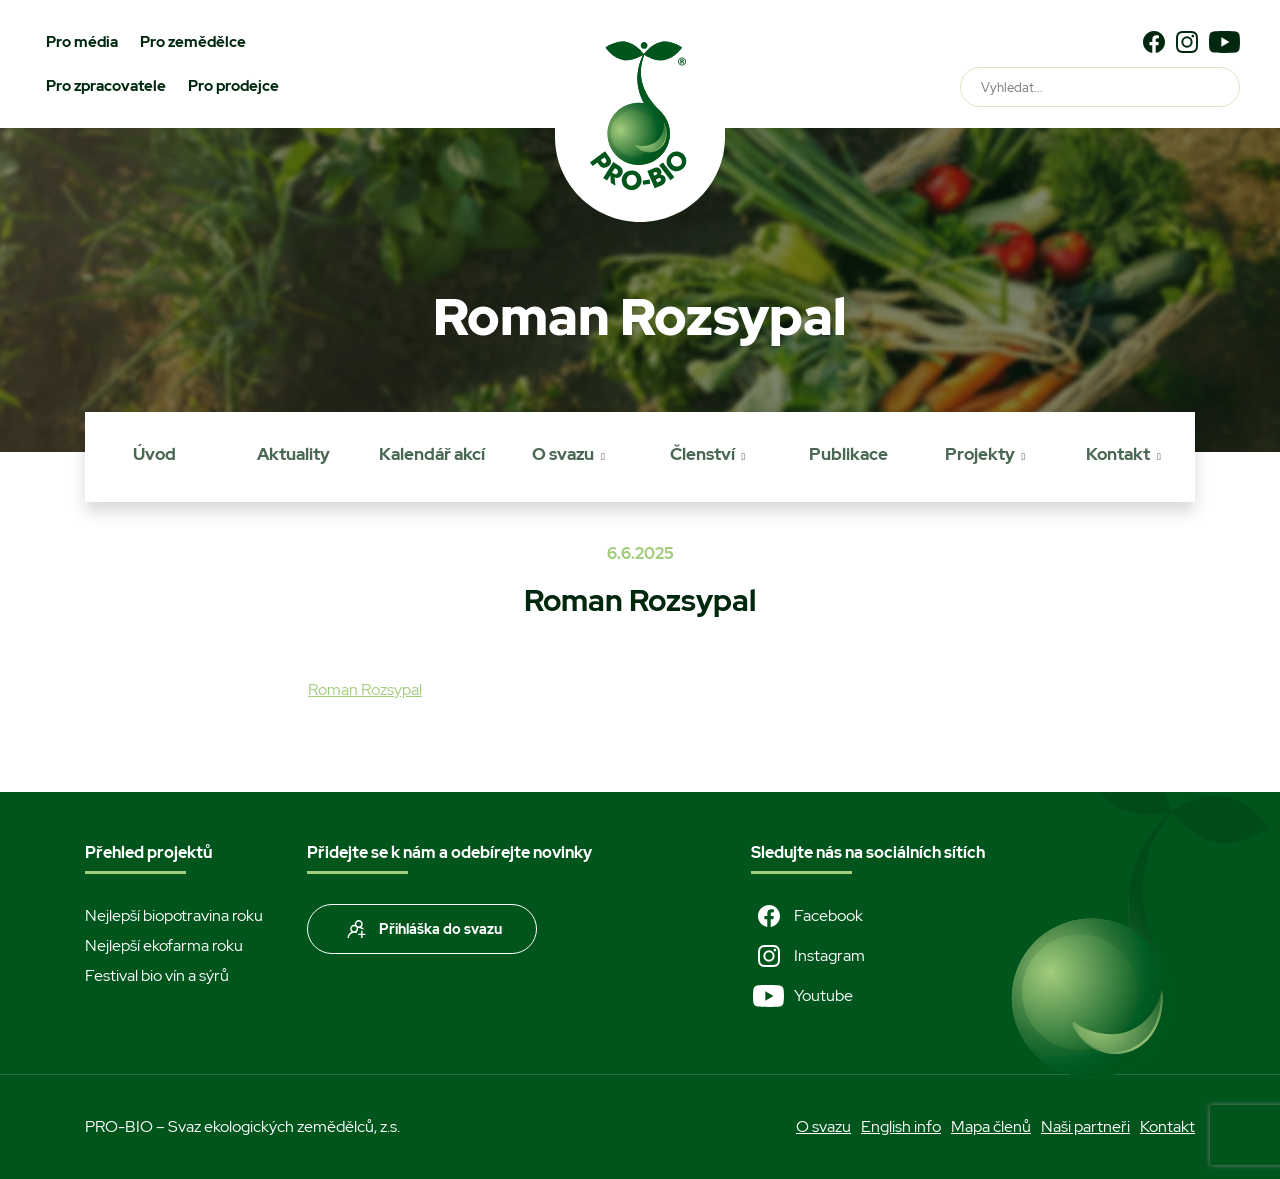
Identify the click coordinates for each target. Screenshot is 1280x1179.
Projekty (980, 454)
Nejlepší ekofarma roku (164, 945)
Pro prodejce (233, 86)
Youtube (802, 996)
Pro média (82, 42)
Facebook (807, 916)
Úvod (154, 454)
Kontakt (1118, 454)
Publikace (848, 454)
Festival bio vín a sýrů (157, 975)
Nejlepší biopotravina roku (174, 915)
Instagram (808, 956)
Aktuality (293, 454)
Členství (702, 454)
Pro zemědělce (193, 42)
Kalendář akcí (432, 454)
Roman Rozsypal (365, 689)
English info (901, 1126)
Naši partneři (1085, 1126)
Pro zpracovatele (106, 86)
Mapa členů (991, 1126)
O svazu (563, 454)
